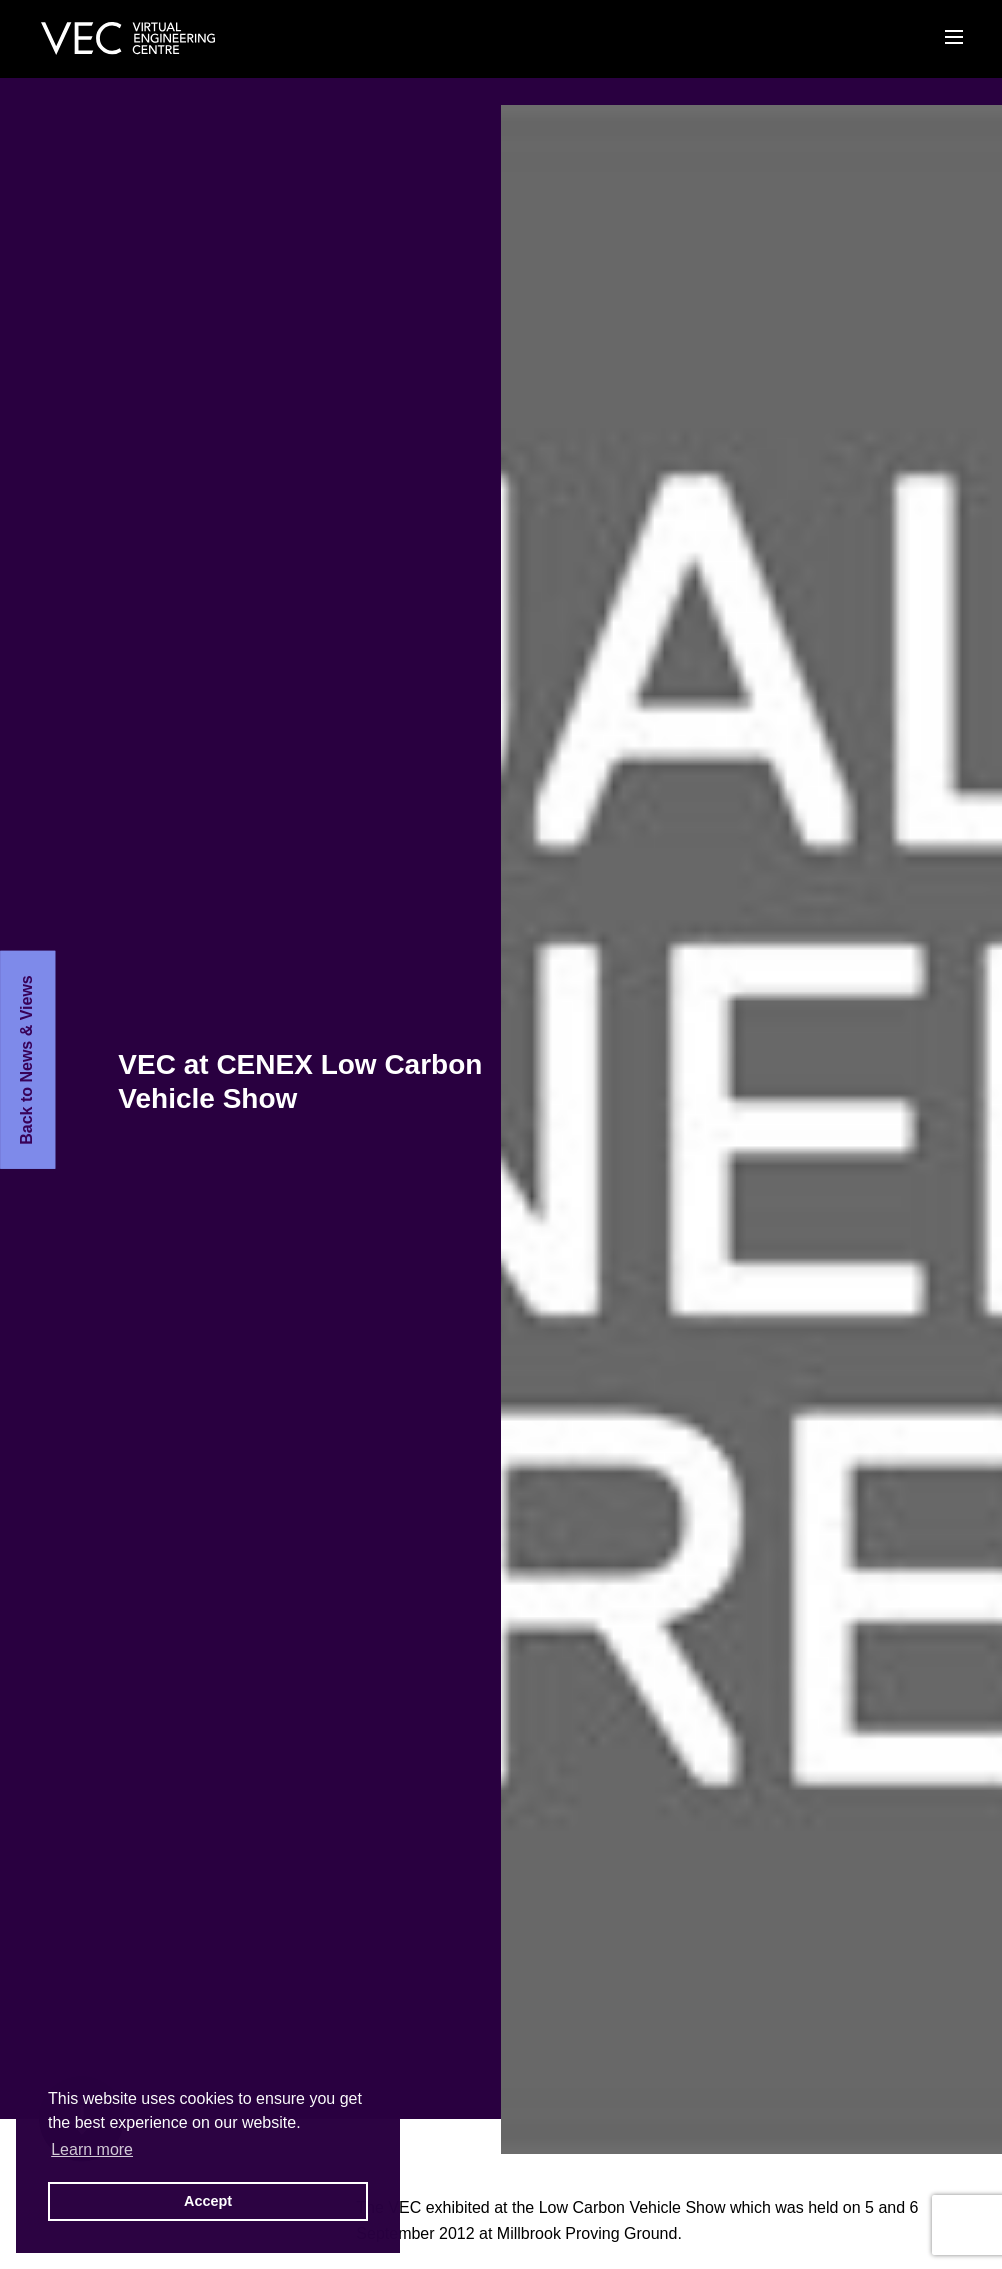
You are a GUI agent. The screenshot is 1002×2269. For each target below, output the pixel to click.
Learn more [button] (92, 2149)
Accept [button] (208, 2201)
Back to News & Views (26, 1060)
